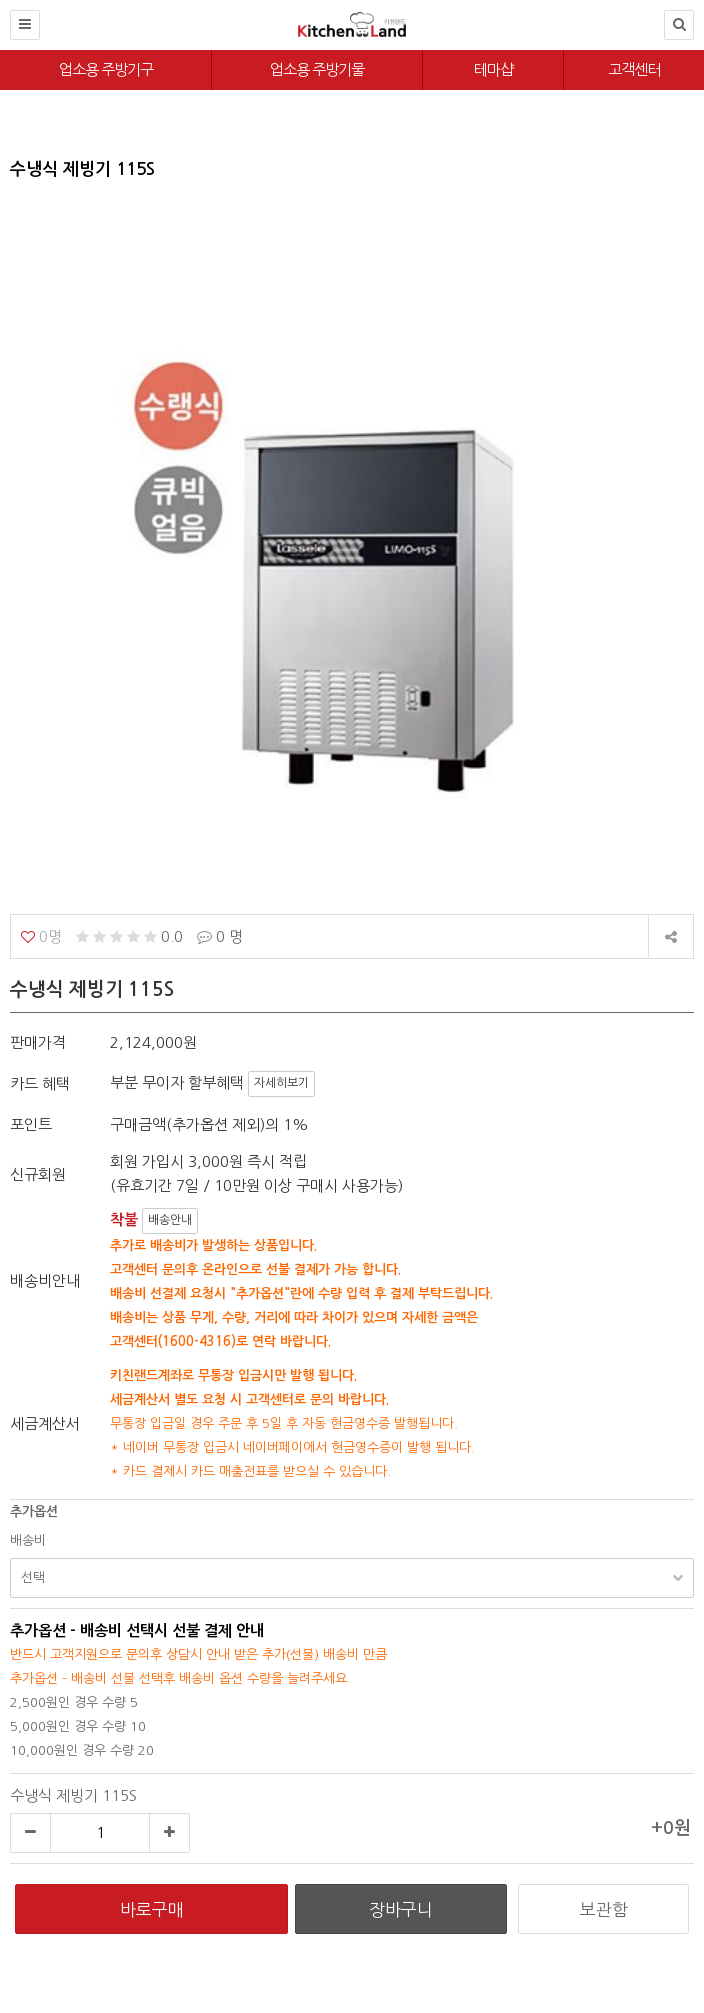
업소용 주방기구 (106, 69)
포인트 (31, 1124)
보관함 (604, 1909)
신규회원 (38, 1174)
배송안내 (170, 1220)
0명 (41, 936)
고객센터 (634, 69)
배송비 (28, 1540)
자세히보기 (281, 1083)
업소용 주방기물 (317, 69)
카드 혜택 (40, 1083)
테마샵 (493, 69)
